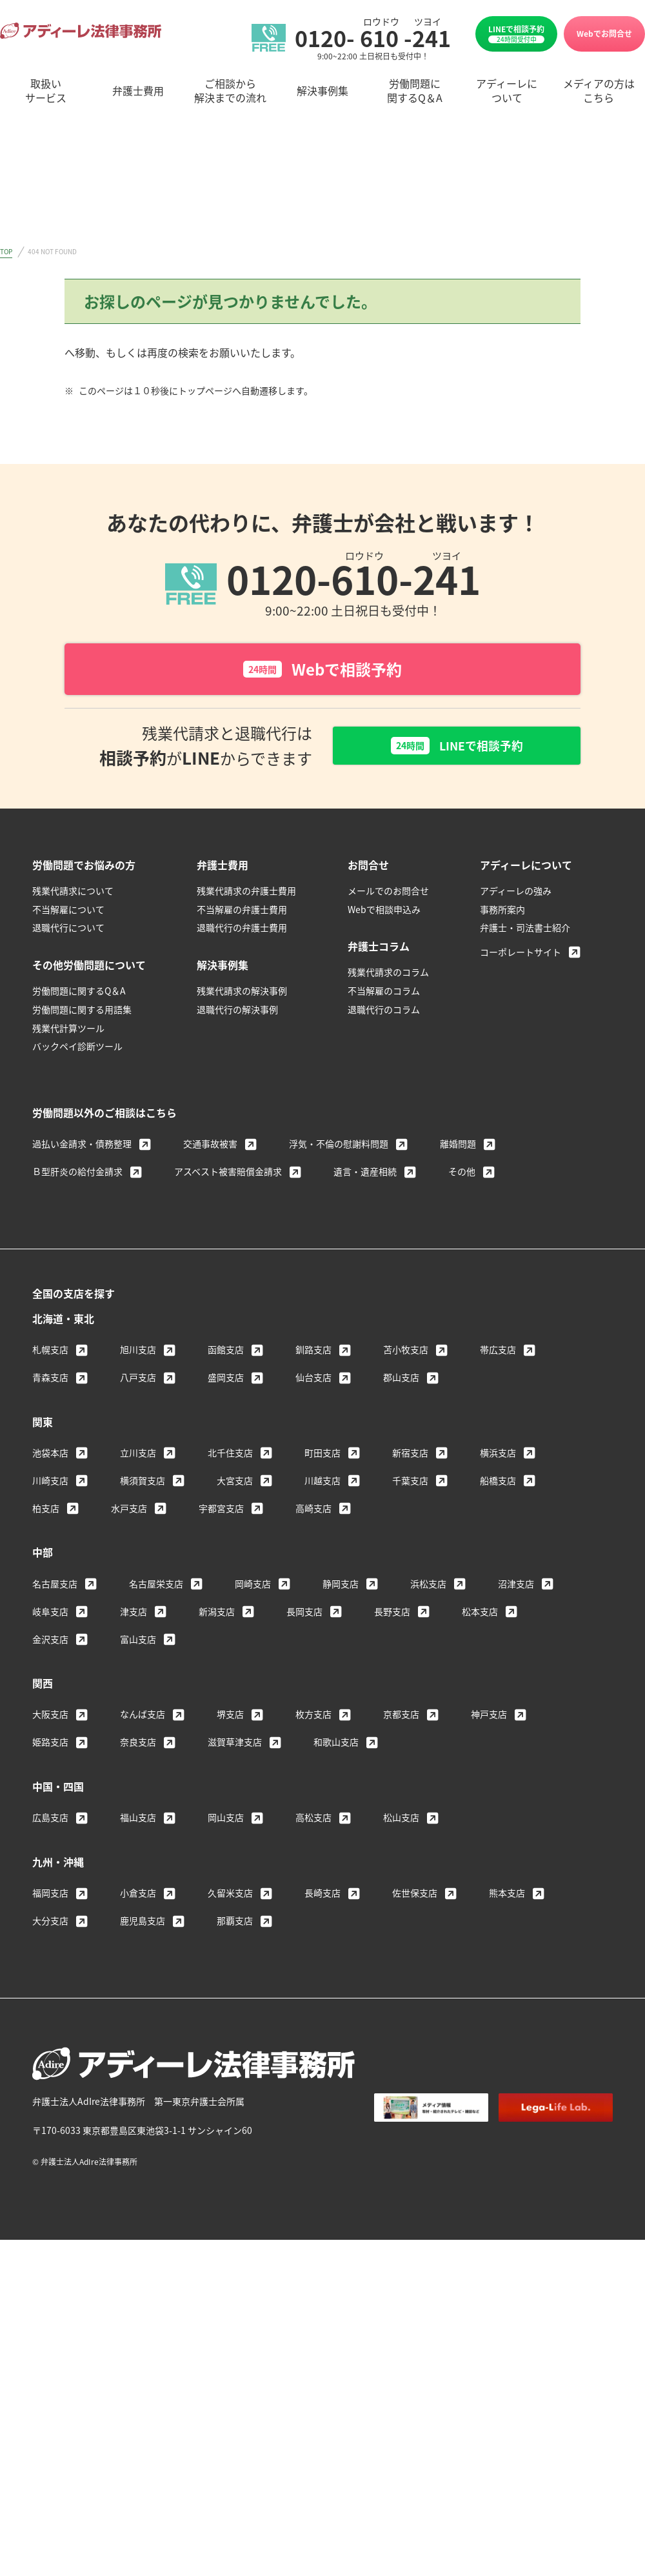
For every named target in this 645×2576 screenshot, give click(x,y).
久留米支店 (230, 1895)
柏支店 (45, 1511)
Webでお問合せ (604, 33)
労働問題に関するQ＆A (79, 993)
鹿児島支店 (142, 1923)
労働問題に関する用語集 (82, 1012)
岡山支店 (226, 1820)
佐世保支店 (414, 1895)
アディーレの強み (515, 893)
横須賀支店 (142, 1483)
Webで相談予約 (322, 669)
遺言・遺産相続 (365, 1174)
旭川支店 (138, 1352)
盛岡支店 (226, 1380)
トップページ (95, 352)
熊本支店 (507, 1895)
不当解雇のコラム (384, 993)
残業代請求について (73, 893)
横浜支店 (498, 1455)
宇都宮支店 (221, 1511)
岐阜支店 (50, 1614)
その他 (461, 1174)
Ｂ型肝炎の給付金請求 (77, 1174)
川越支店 (322, 1483)
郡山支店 (401, 1380)
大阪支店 (50, 1717)
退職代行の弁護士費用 (242, 930)
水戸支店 (129, 1511)
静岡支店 (340, 1586)
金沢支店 (50, 1642)
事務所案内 (502, 912)
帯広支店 (498, 1352)
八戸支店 (138, 1380)
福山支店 (138, 1820)
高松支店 (313, 1820)
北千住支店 (230, 1455)
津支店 (133, 1614)
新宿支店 (410, 1455)
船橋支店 (498, 1483)
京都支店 (401, 1717)
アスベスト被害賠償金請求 (228, 1174)
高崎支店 (313, 1511)
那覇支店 (235, 1923)
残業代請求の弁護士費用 (246, 893)
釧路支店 (313, 1352)
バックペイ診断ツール (77, 1049)
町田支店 (322, 1455)
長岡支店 (304, 1614)
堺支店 (230, 1717)
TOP (6, 251)
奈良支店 (138, 1744)
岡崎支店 (253, 1586)
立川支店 (138, 1455)
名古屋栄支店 (156, 1586)
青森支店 (50, 1380)
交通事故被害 (210, 1146)
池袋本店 (50, 1455)
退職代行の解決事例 (237, 1012)
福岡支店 (50, 1895)
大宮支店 (235, 1483)
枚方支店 (313, 1717)
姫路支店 (50, 1744)
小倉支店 (138, 1895)
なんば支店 (142, 1717)
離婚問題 (458, 1146)
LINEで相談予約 (516, 33)
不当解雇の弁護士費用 (242, 912)
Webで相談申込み (384, 912)
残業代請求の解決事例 (242, 993)
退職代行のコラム (384, 1012)
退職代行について (68, 930)
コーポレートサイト (520, 955)
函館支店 (226, 1352)
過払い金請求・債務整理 (82, 1146)
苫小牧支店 (405, 1352)
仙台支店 (313, 1380)
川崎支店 (50, 1483)
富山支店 (138, 1642)
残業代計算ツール (68, 1031)
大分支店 (50, 1923)
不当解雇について (68, 912)
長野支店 (392, 1614)
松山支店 (401, 1820)
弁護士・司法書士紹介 (525, 930)
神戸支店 (489, 1717)
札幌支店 (50, 1352)
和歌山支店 (336, 1744)
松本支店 (480, 1614)
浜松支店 (428, 1586)
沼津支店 (516, 1586)
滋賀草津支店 (235, 1744)
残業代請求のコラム (388, 975)
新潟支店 (217, 1614)
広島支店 (50, 1820)
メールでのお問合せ (388, 893)
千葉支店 (410, 1483)
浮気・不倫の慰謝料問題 (338, 1146)
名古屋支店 (54, 1586)
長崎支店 (322, 1895)
